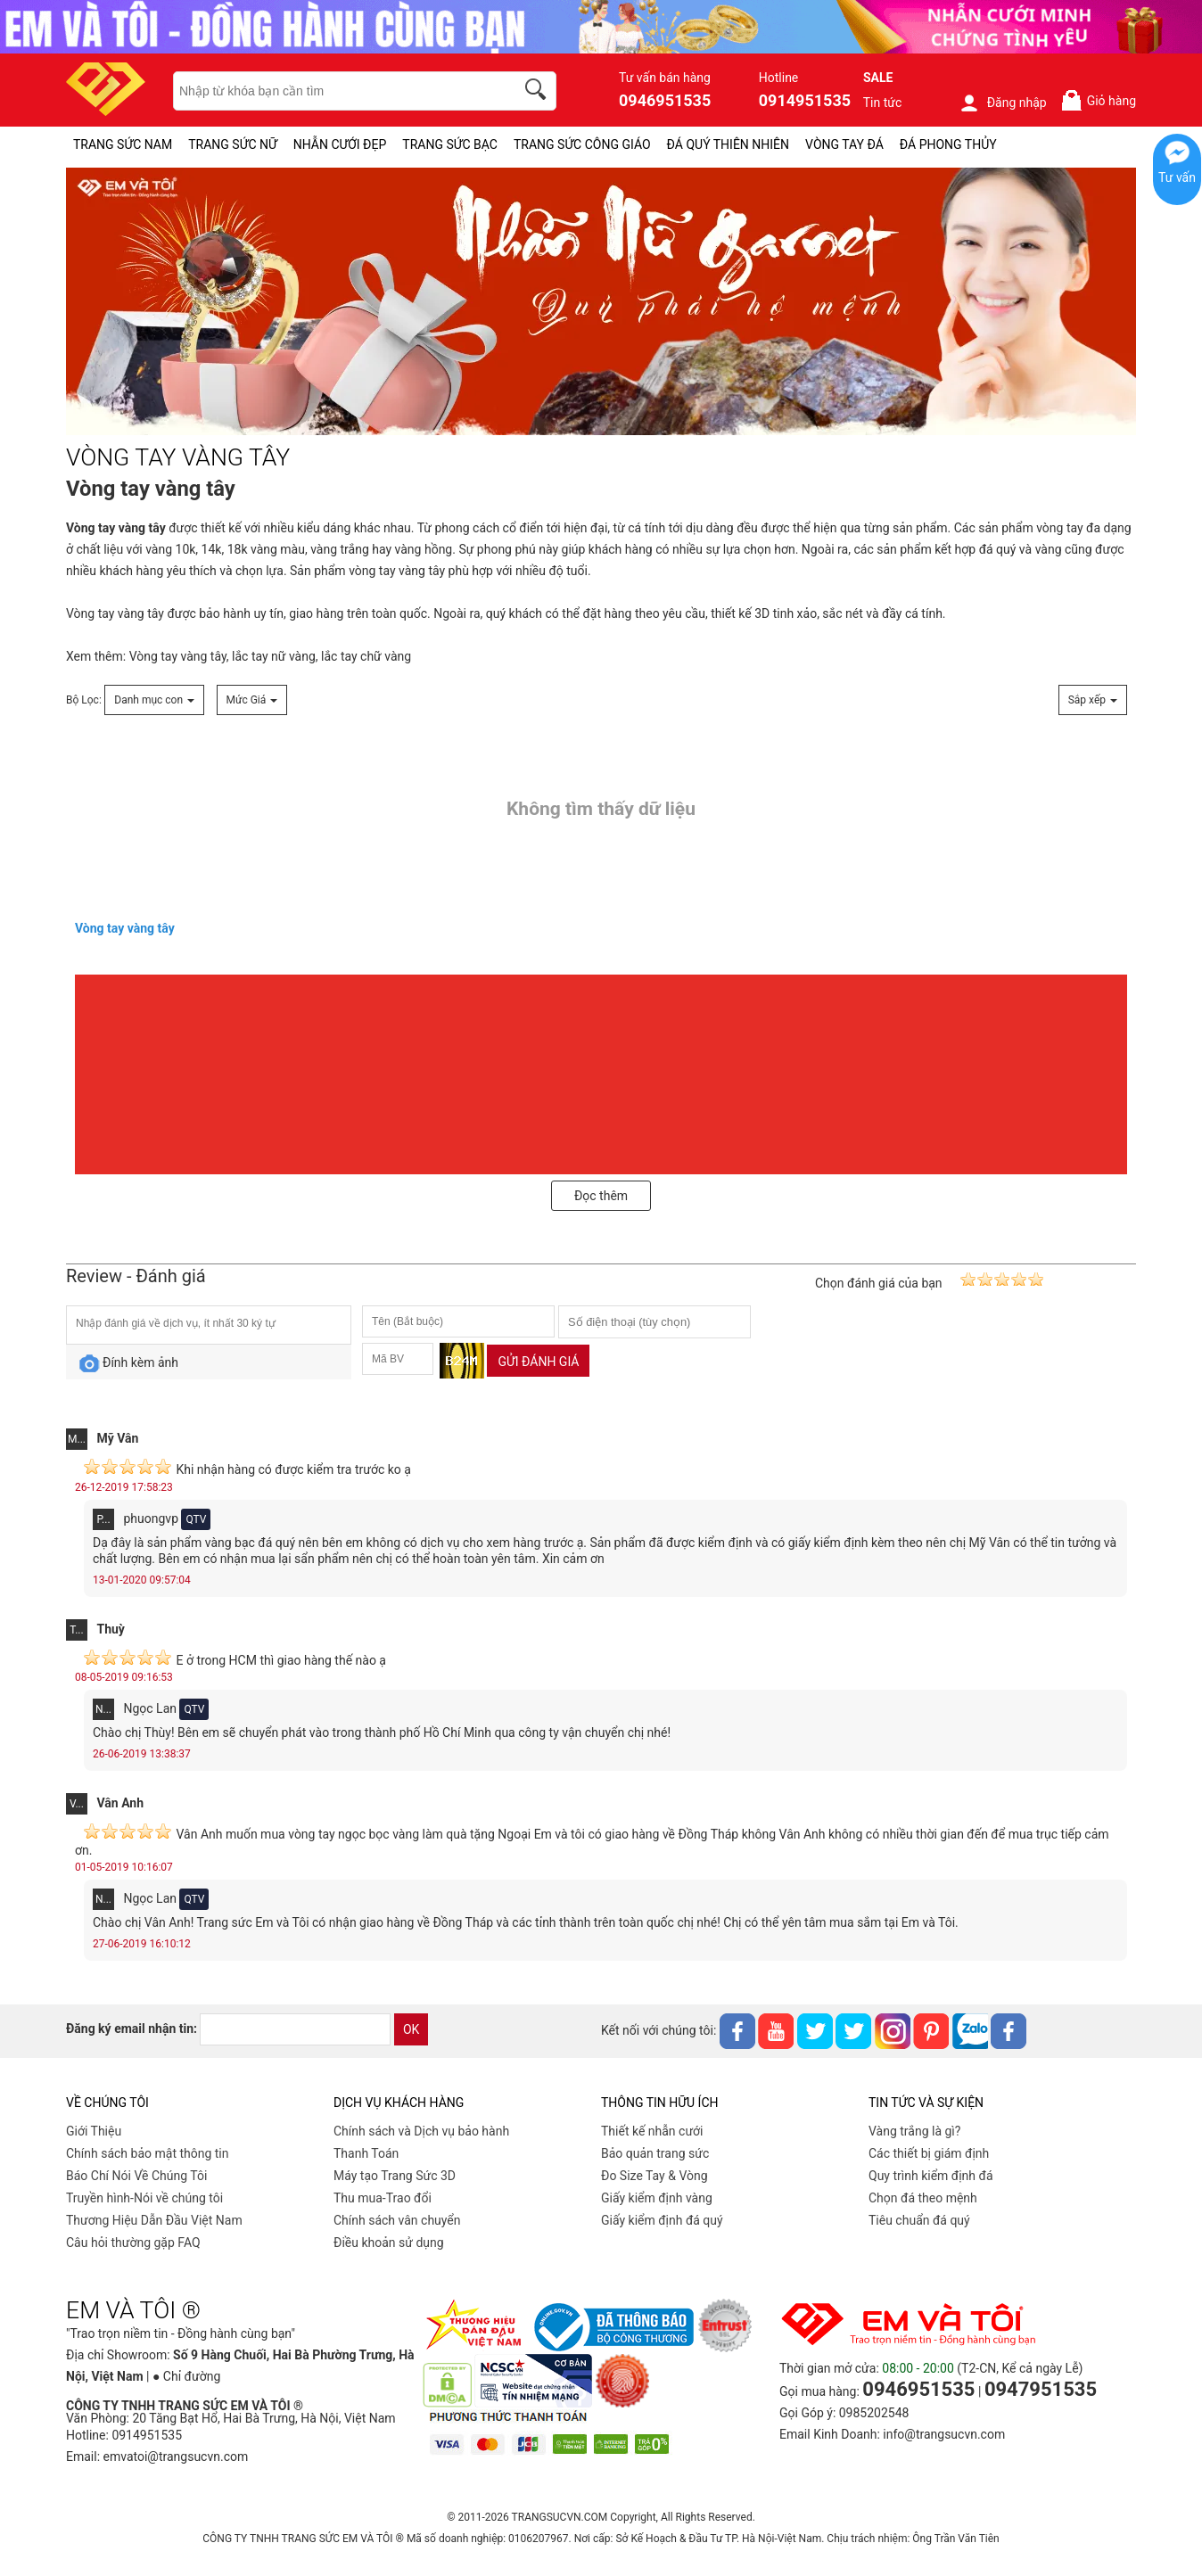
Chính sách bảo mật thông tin (147, 2153)
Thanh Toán (366, 2153)
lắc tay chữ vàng (366, 656)
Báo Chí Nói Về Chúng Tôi (136, 2176)
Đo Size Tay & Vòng (654, 2176)
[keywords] (334, 91)
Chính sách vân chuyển (397, 2220)
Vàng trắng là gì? (914, 2131)
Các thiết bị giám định (929, 2153)
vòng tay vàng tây (397, 571)
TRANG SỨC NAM (122, 144)
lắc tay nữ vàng (274, 656)
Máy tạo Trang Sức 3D (394, 2176)
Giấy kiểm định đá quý (662, 2220)
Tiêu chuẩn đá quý (919, 2220)
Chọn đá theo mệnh (923, 2198)
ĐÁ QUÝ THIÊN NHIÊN (728, 144)
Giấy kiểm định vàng (656, 2198)
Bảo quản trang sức (655, 2153)
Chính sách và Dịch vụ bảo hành (421, 2131)
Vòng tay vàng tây (115, 613)
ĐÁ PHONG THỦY (948, 144)
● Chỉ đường (186, 2376)
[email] (295, 2029)
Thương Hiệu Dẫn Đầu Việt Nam (154, 2220)
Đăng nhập (1003, 102)
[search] (538, 91)
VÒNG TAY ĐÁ (844, 144)
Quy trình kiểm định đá (931, 2176)
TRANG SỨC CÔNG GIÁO (582, 144)
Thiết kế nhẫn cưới (652, 2131)
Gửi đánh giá (538, 1361)
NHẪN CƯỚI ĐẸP (340, 144)
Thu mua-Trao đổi (382, 2198)
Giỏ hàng (1098, 100)
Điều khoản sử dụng (388, 2242)
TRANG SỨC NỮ (232, 144)
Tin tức (882, 102)
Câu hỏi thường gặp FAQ (133, 2242)
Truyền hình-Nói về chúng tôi (144, 2198)
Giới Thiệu (93, 2131)
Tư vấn (1177, 177)
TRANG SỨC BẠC (450, 144)
